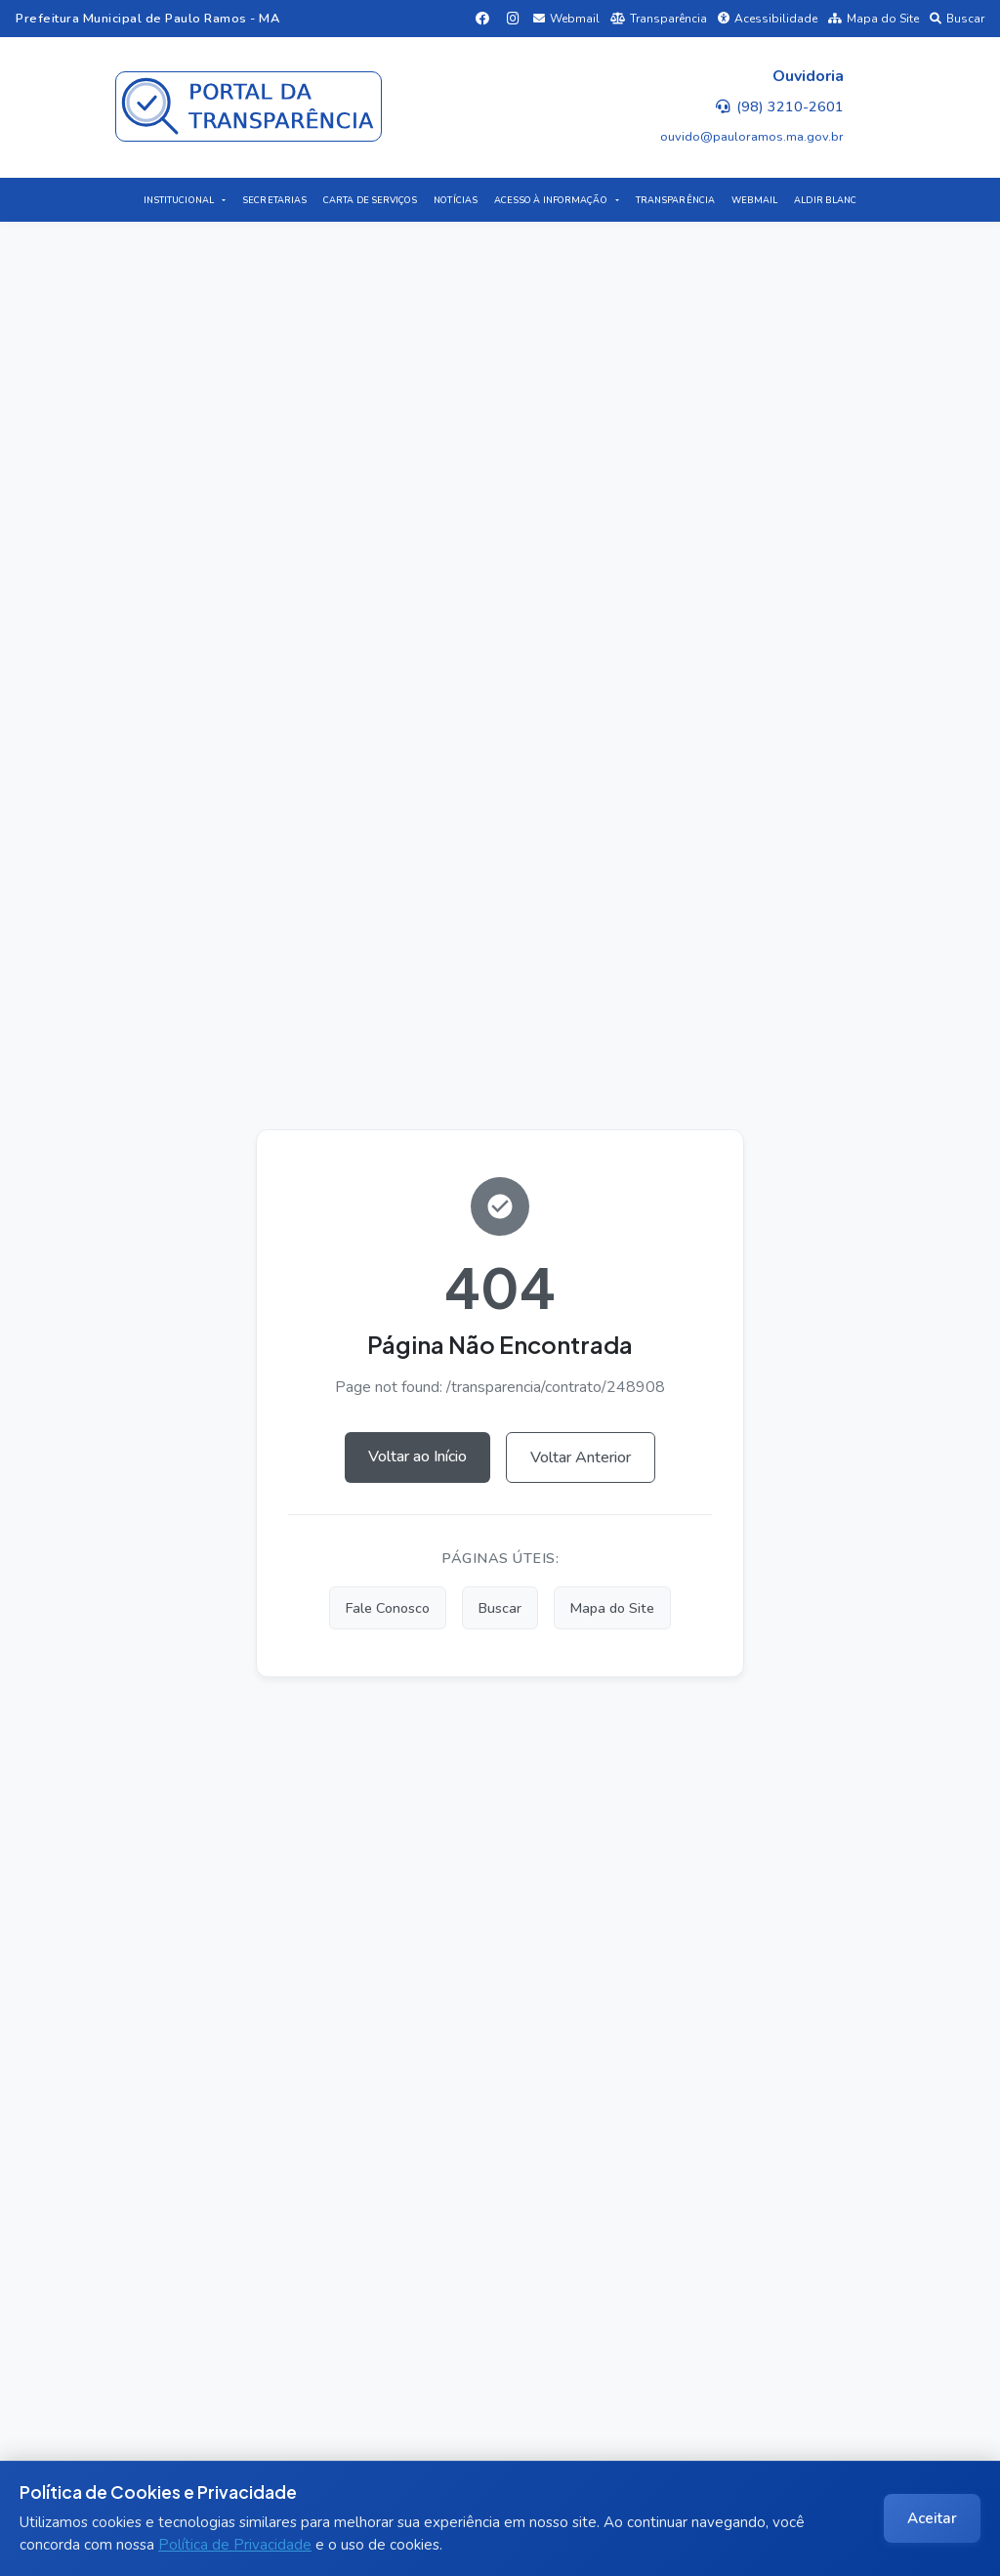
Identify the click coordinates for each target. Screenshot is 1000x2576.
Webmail (566, 18)
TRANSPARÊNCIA (675, 200)
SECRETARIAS (274, 200)
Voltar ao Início (417, 1456)
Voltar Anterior (580, 1457)
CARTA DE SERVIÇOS (370, 200)
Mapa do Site (873, 18)
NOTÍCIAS (456, 200)
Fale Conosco (388, 1608)
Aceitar (932, 2518)
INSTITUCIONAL (179, 200)
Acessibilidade (767, 18)
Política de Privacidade (235, 2545)
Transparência (658, 18)
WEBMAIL (754, 200)
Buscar (957, 18)
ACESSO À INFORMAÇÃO (550, 200)
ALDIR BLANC (825, 200)
